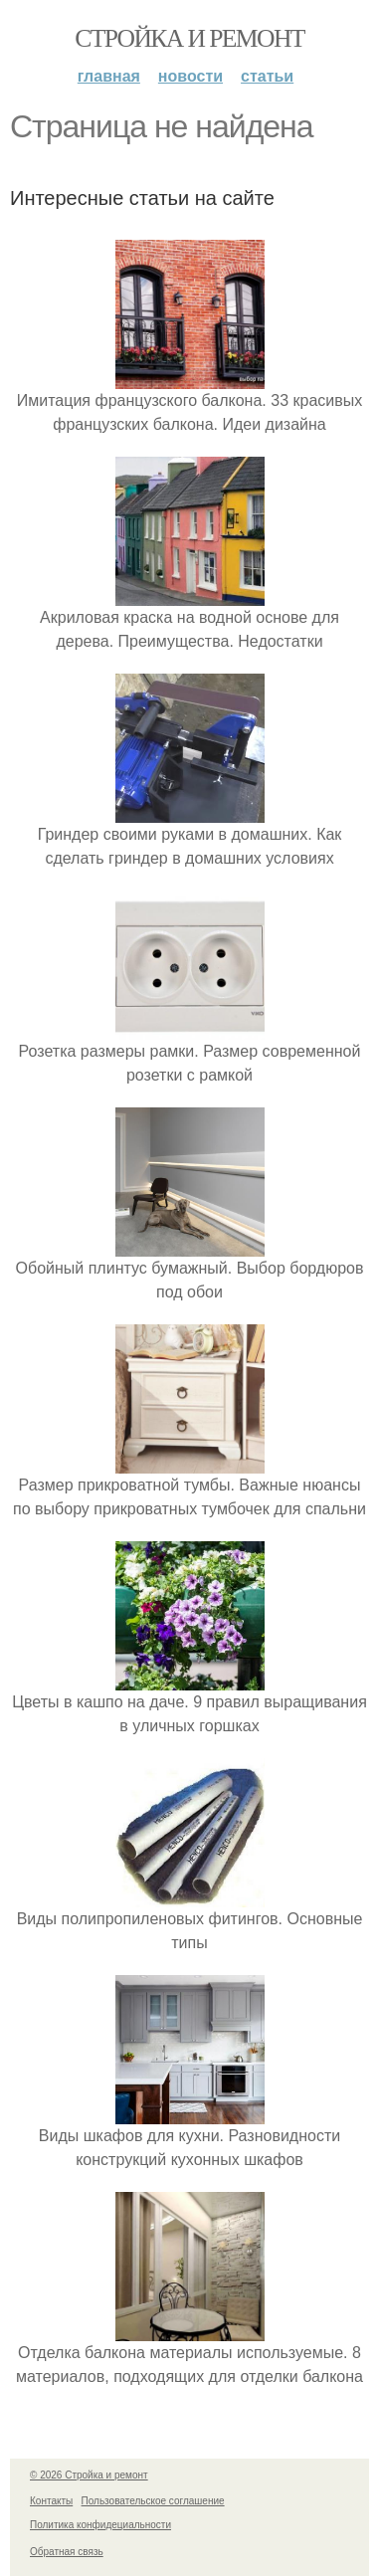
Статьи (267, 76)
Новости (190, 76)
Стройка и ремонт (189, 38)
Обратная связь (66, 2551)
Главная (109, 76)
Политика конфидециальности (100, 2524)
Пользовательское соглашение (153, 2500)
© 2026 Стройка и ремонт (89, 2475)
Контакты (51, 2500)
